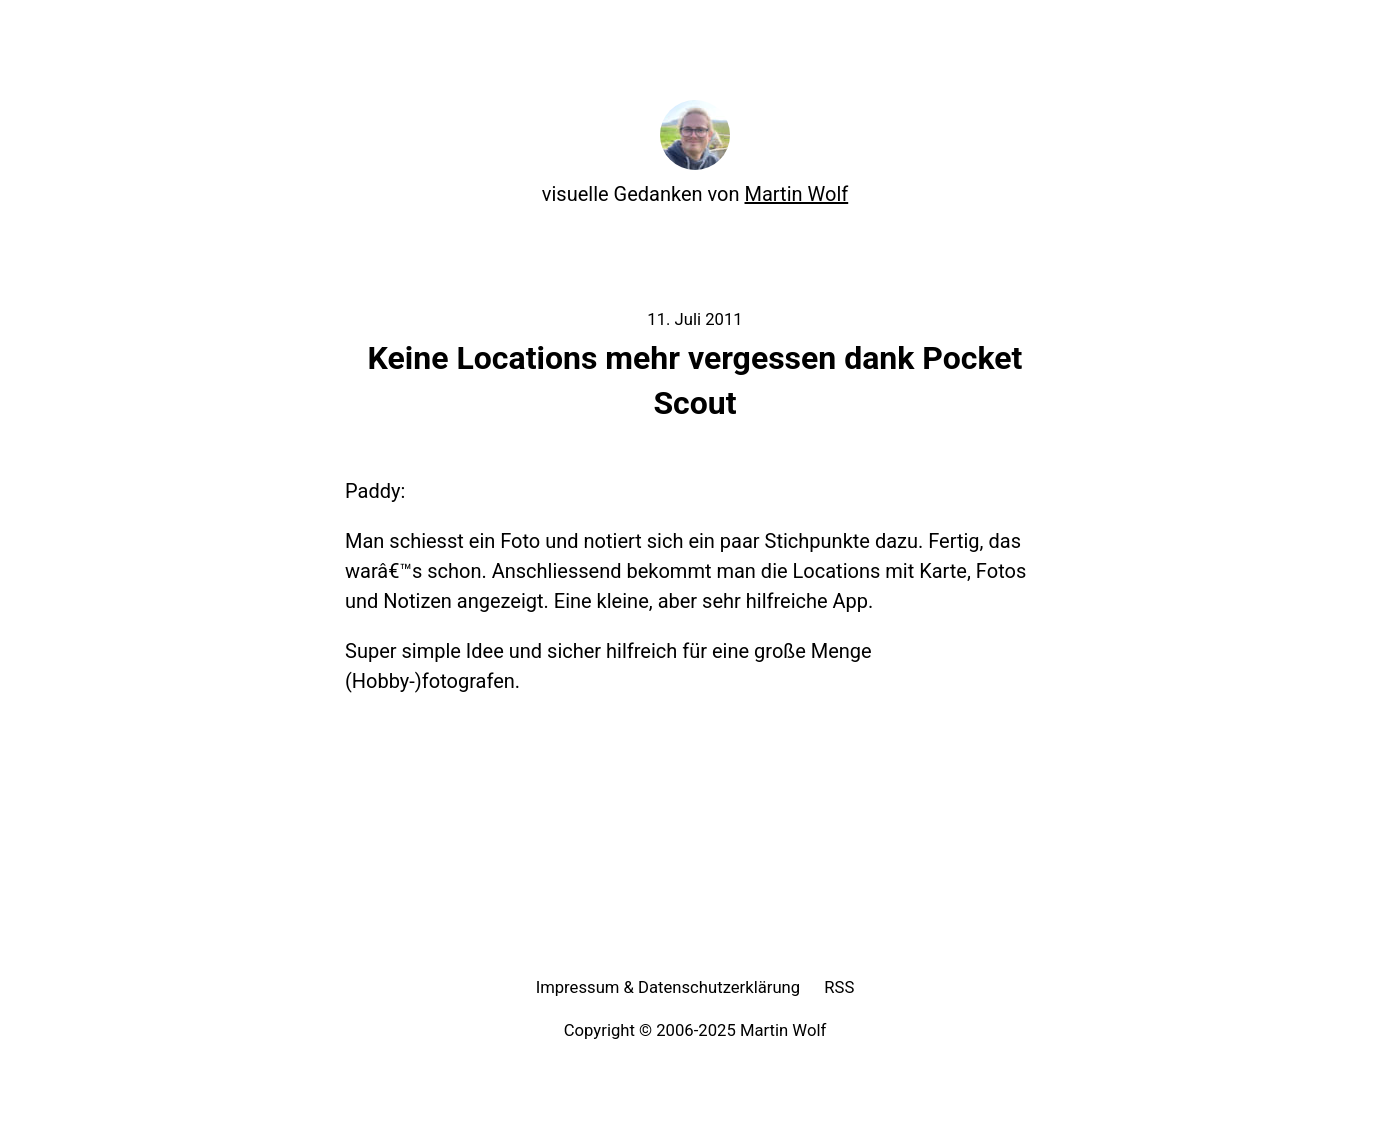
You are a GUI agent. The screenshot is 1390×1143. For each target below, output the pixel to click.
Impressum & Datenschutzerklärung (668, 987)
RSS (839, 987)
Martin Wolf (797, 194)
